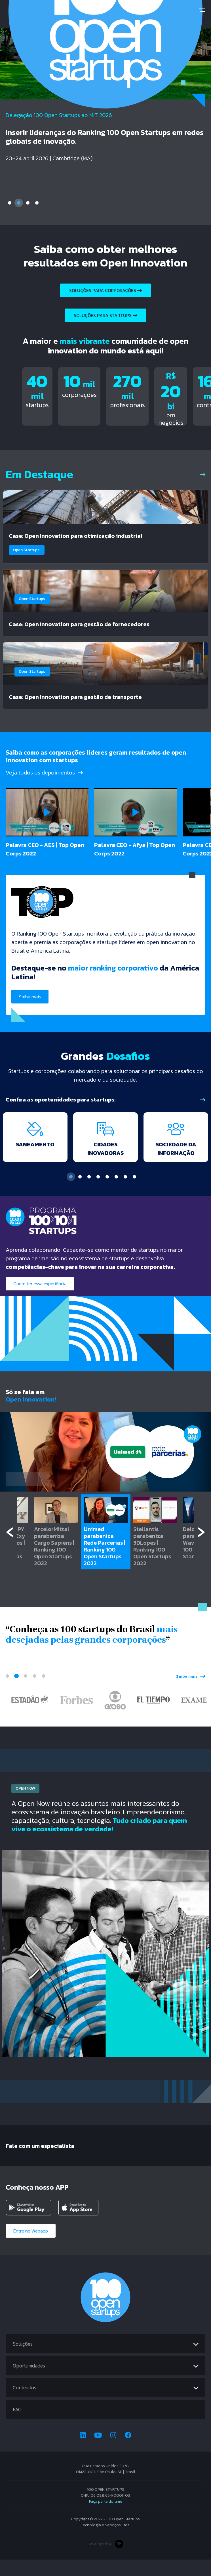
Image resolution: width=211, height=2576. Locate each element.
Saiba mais (30, 1003)
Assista (27, 1495)
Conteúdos (24, 2404)
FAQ (17, 2426)
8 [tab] (134, 1193)
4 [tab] (37, 203)
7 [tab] (125, 1193)
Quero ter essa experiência (40, 1300)
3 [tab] (27, 203)
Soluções (23, 2360)
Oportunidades (29, 2382)
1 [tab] (9, 203)
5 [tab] (107, 1193)
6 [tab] (116, 1193)
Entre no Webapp (30, 2247)
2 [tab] (18, 203)
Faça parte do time (105, 2518)
